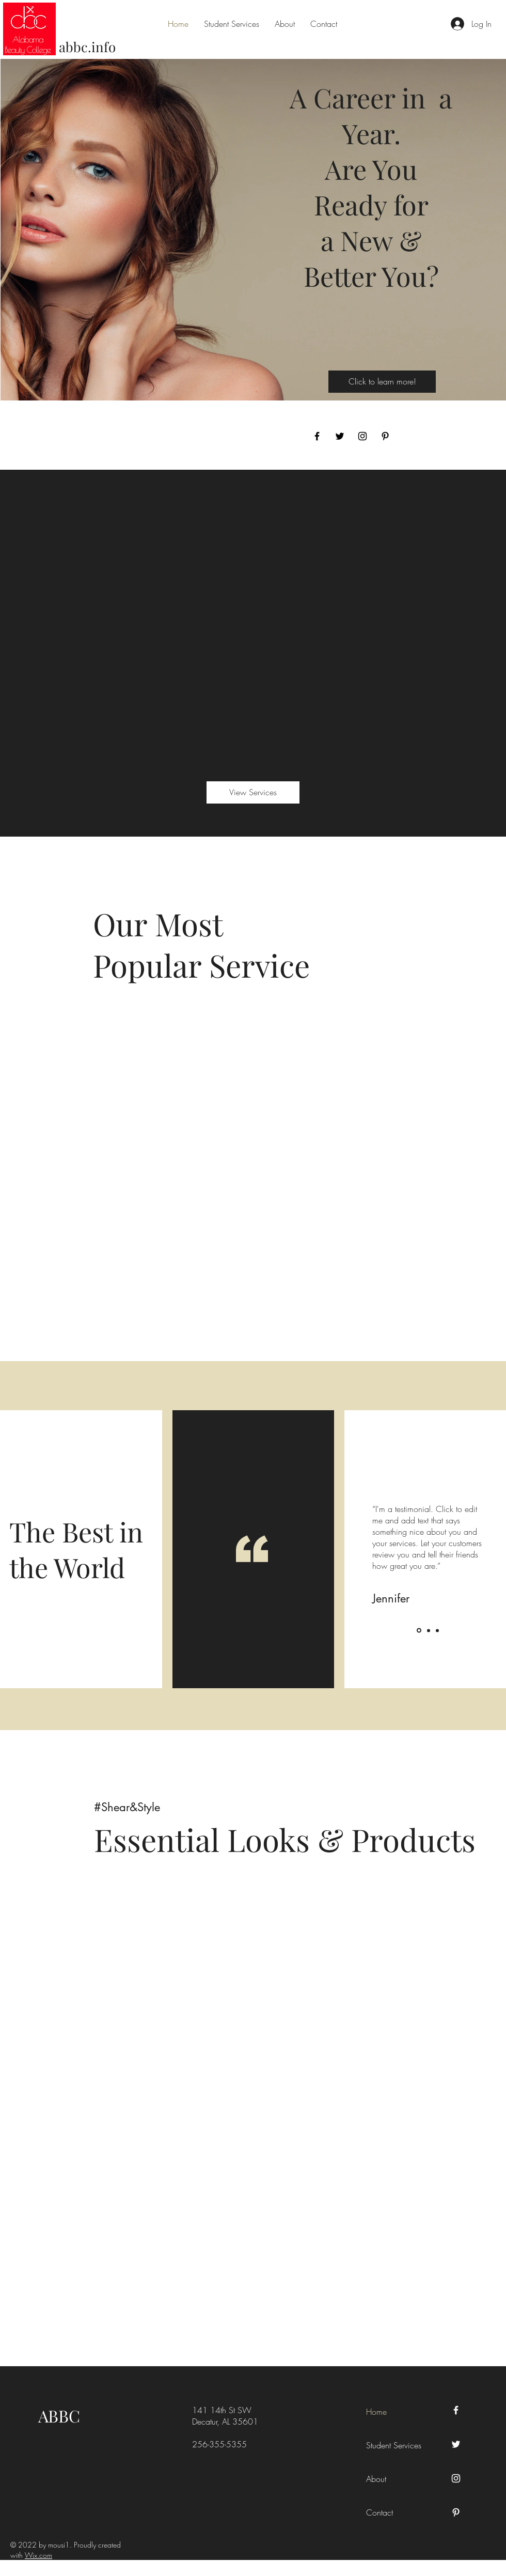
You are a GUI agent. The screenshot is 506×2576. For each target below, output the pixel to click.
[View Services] (253, 792)
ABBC (59, 2415)
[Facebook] (317, 436)
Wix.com (38, 2555)
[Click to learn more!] (382, 382)
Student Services (389, 2445)
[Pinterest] (385, 436)
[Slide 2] (428, 1630)
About (376, 2479)
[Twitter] (339, 436)
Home (376, 2411)
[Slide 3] (437, 1630)
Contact (379, 2512)
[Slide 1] (419, 1630)
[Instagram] (362, 436)
